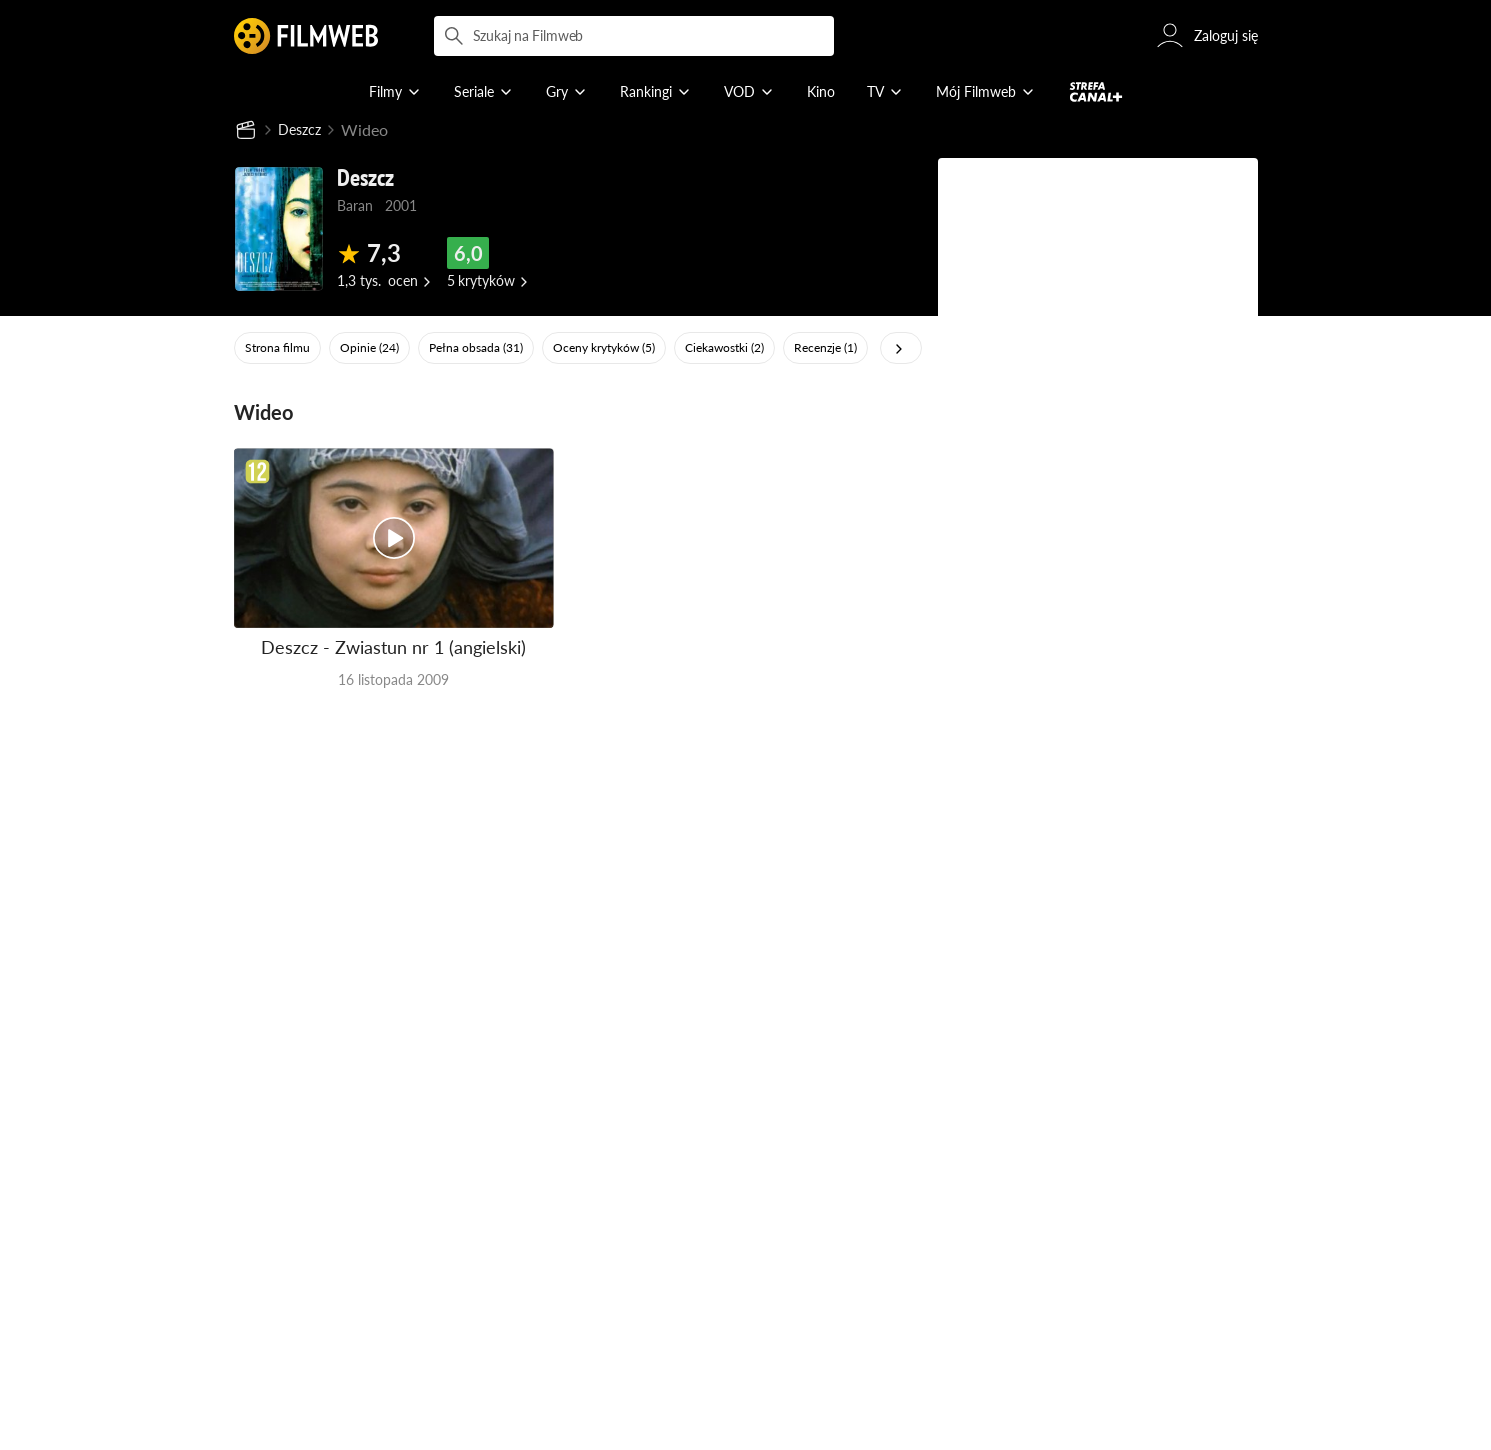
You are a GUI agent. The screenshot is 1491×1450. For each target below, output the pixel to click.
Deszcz (302, 130)
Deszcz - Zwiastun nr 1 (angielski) (393, 649)
